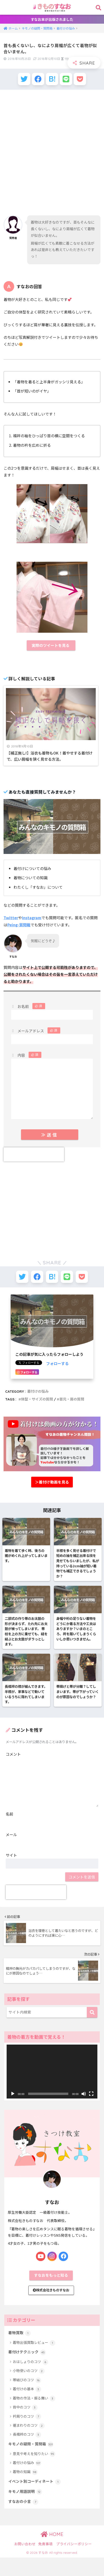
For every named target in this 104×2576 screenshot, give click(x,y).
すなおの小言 (23, 2502)
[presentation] (34, 1154)
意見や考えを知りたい (34, 2454)
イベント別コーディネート (34, 2482)
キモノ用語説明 (25, 2492)
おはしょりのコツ (30, 2362)
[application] (52, 2072)
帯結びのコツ (27, 2380)
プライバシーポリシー (74, 2543)
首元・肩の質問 (71, 1399)
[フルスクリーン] (91, 2093)
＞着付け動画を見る (52, 1482)
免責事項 (45, 2543)
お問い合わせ (24, 2543)
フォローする (57, 1363)
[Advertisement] (52, 146)
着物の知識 (25, 2472)
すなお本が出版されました (52, 19)
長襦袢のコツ (27, 2435)
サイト (11, 1855)
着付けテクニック (27, 2352)
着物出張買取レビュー (34, 2343)
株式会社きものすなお (51, 2290)
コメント (13, 1754)
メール (11, 1834)
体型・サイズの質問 (37, 1399)
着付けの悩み (37, 1391)
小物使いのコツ (29, 2371)
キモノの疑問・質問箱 (30, 2444)
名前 (9, 1814)
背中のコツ (25, 2407)
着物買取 (19, 2333)
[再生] (12, 2093)
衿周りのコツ (27, 2417)
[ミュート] (83, 2093)
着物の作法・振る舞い (34, 2398)
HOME (52, 2534)
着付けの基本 (27, 2389)
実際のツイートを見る (51, 645)
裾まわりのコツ (29, 2426)
